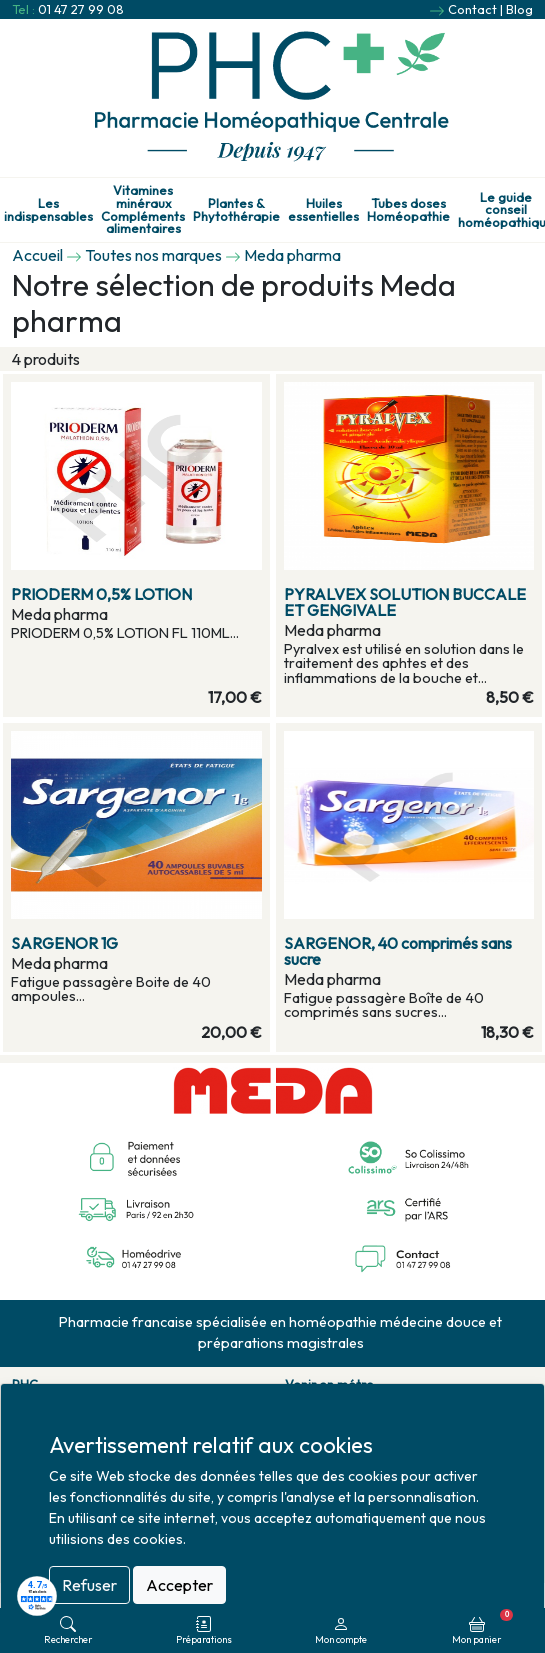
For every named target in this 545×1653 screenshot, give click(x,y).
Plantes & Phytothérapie (236, 210)
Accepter (179, 1585)
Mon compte (341, 1630)
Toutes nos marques (153, 255)
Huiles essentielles (323, 210)
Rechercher (68, 1630)
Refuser (89, 1585)
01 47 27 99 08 (81, 9)
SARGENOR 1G (64, 943)
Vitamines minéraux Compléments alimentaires (143, 209)
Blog (519, 9)
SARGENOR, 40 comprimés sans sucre (398, 951)
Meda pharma (292, 255)
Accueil (37, 255)
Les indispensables (48, 210)
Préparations (204, 1630)
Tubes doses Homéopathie (408, 210)
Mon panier (482, 1627)
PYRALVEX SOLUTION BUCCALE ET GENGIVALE (405, 602)
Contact (472, 9)
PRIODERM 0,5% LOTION (101, 594)
